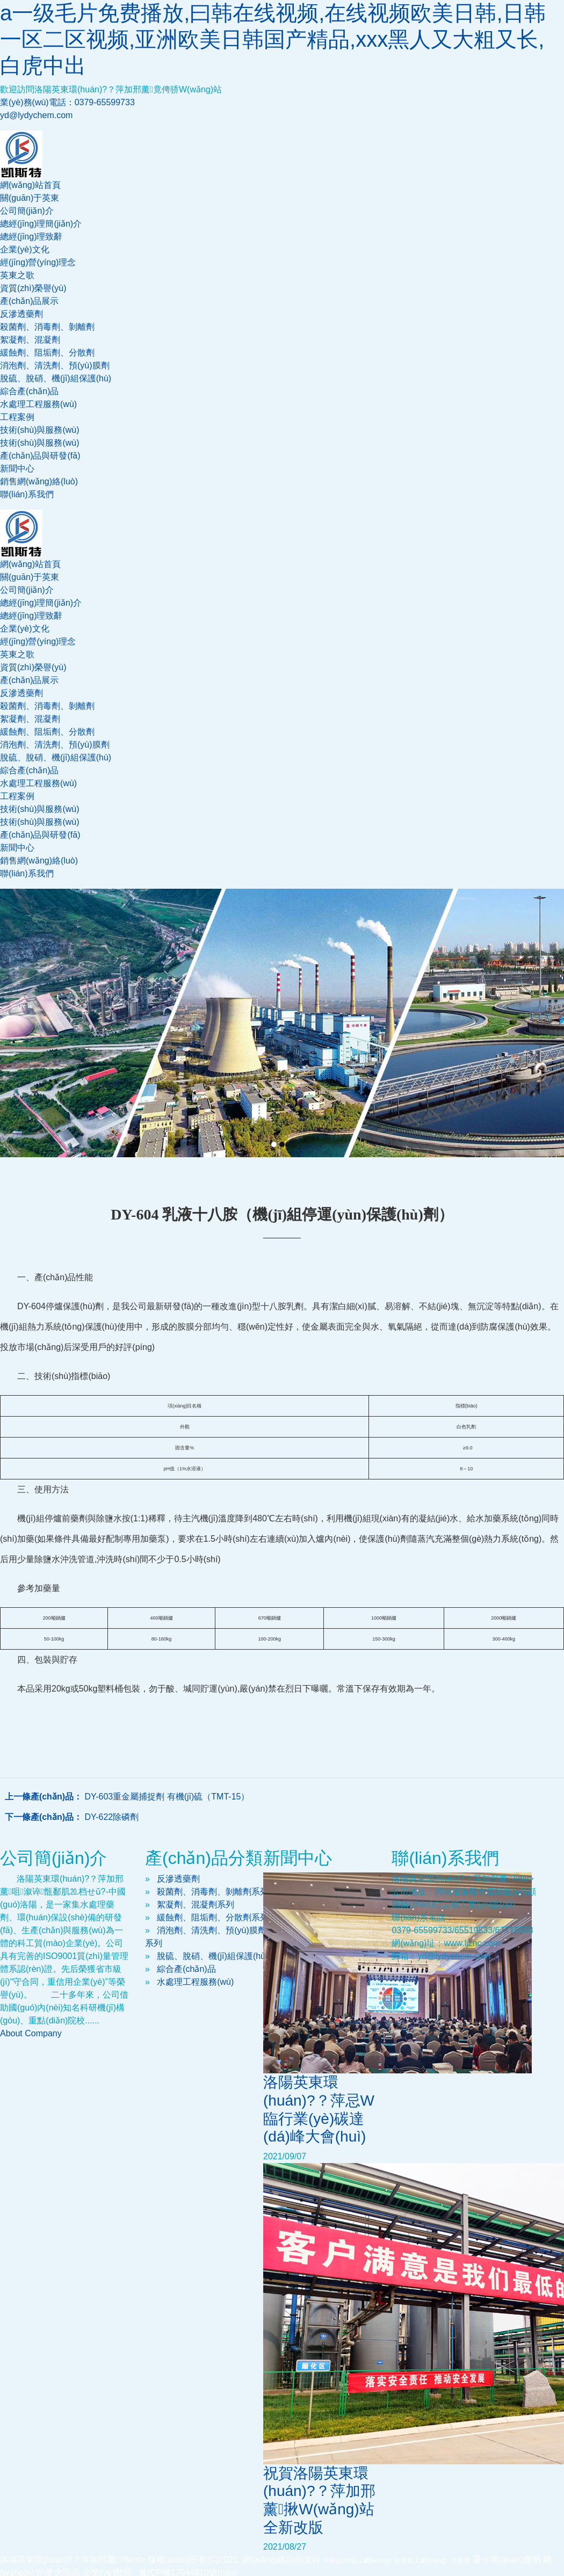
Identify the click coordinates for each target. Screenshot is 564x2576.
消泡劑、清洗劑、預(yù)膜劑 (55, 744)
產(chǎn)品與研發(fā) (40, 455)
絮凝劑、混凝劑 (30, 718)
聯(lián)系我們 (27, 494)
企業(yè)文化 (24, 249)
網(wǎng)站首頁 (30, 185)
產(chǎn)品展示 (29, 301)
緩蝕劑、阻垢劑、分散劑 (47, 731)
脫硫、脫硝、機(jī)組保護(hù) (55, 757)
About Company (31, 2033)
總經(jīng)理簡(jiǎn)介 (41, 223)
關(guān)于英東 (29, 197)
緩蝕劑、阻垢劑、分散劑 (47, 352)
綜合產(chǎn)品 (29, 391)
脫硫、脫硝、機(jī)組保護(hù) (212, 1956)
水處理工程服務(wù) (38, 404)
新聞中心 (17, 468)
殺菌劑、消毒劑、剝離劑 (47, 705)
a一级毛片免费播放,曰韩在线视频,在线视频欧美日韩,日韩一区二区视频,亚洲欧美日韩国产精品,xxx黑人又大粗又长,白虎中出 (273, 39)
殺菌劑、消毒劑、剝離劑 (47, 326)
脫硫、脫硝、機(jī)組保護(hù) (55, 378)
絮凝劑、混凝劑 (30, 339)
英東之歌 (17, 275)
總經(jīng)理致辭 (31, 236)
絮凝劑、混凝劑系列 (195, 1904)
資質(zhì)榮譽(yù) (33, 288)
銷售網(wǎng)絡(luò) (39, 481)
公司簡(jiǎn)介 (27, 210)
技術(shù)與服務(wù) (39, 429)
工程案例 (17, 417)
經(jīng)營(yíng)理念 (38, 262)
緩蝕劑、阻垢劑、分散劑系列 (213, 1917)
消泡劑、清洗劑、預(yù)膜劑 (55, 365)
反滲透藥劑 (21, 313)
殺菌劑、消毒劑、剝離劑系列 (213, 1891)
